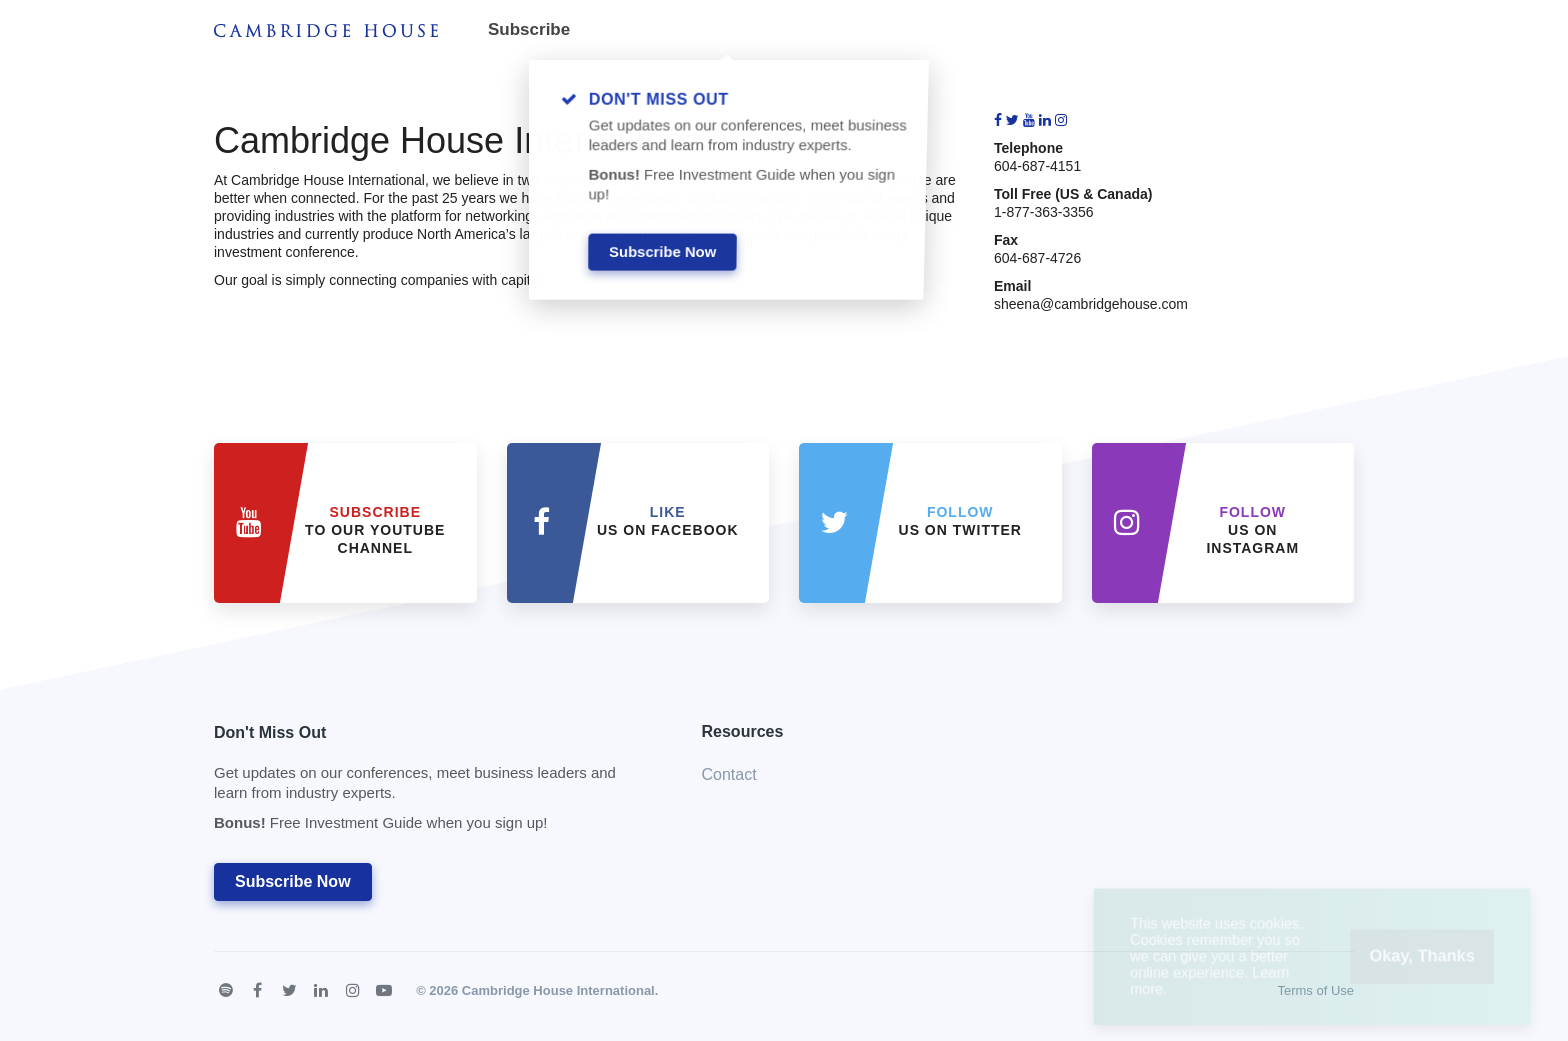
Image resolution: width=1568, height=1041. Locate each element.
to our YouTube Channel (375, 530)
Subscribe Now (293, 881)
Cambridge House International (558, 990)
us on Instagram (1252, 530)
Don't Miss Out (433, 783)
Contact (729, 774)
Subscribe (529, 29)
